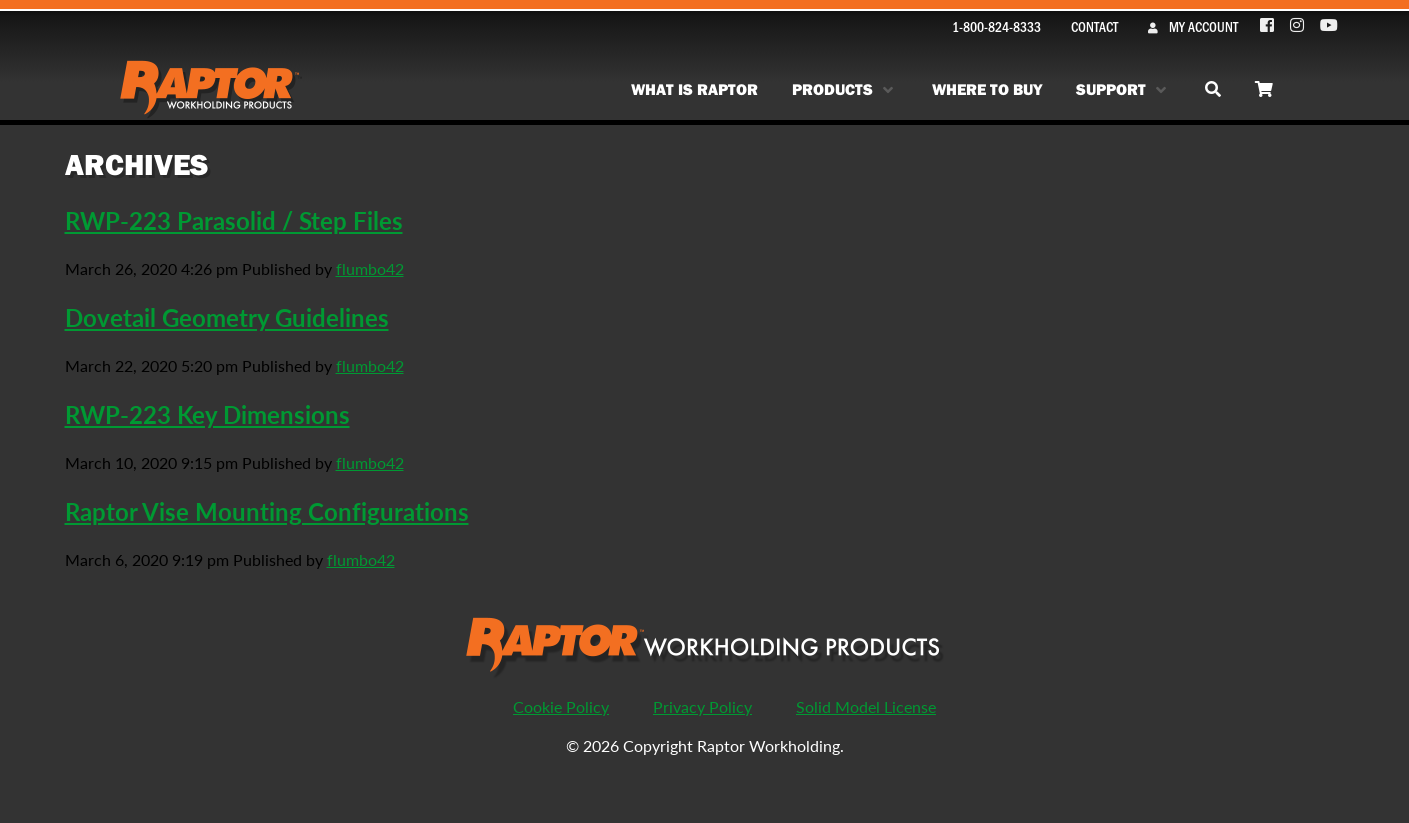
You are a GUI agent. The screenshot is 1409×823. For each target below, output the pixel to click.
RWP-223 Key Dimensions (207, 414)
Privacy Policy (702, 706)
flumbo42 (370, 268)
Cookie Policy (561, 706)
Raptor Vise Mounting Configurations (267, 511)
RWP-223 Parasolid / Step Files (234, 220)
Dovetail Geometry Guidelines (227, 317)
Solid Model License (866, 706)
